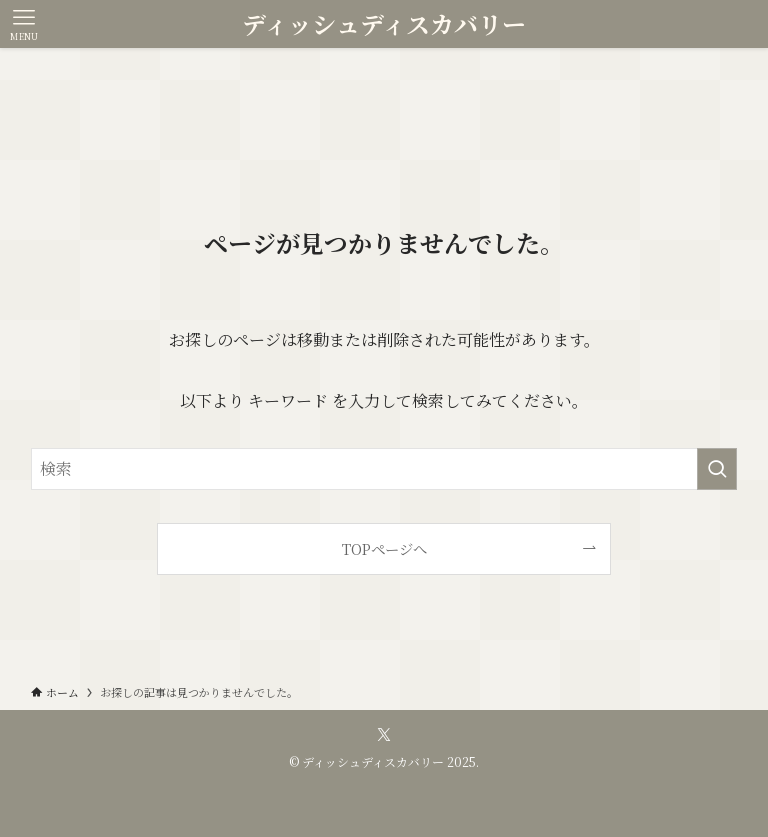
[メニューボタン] (24, 24)
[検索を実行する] (717, 469)
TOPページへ (384, 548)
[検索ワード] (384, 469)
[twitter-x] (384, 735)
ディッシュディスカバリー (384, 24)
